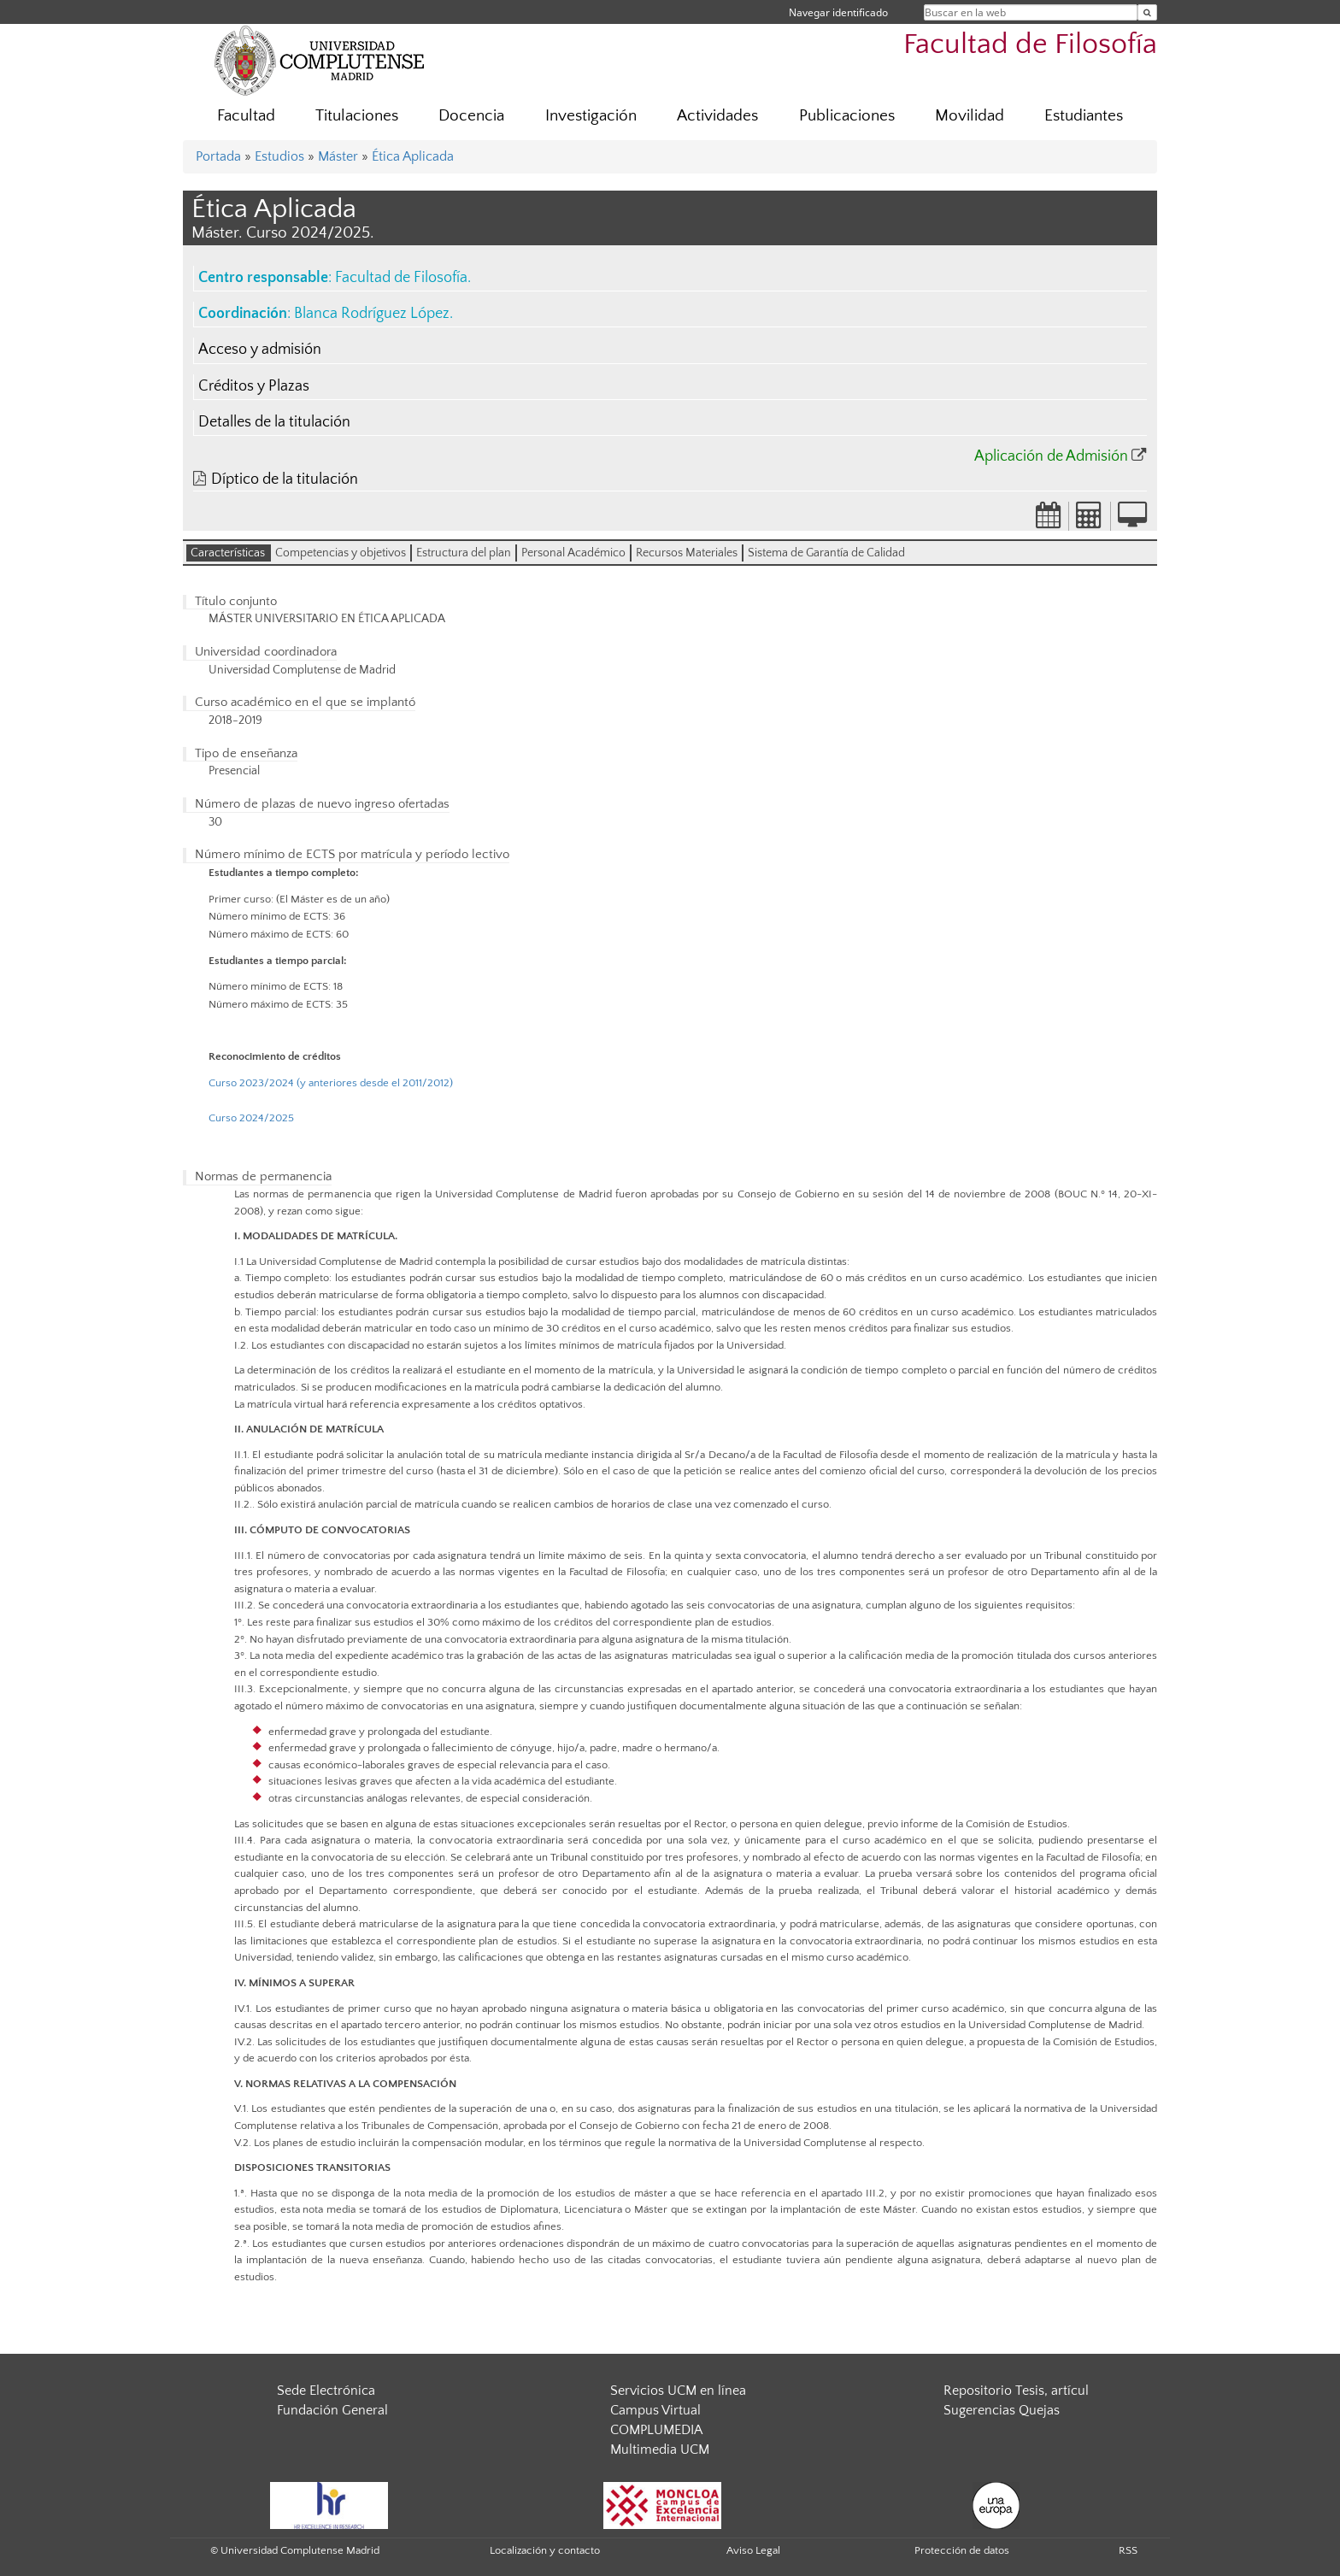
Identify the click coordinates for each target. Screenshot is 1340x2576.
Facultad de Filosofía (1030, 45)
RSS (1128, 2550)
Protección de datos (961, 2550)
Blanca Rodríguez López (372, 313)
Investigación (591, 116)
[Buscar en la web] (1147, 12)
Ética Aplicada (413, 156)
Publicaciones (847, 116)
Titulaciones (356, 116)
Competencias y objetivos (340, 553)
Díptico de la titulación (284, 479)
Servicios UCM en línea (678, 2390)
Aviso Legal (753, 2550)
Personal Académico (573, 553)
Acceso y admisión (259, 349)
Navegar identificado (838, 12)
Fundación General (332, 2410)
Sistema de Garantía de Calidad (826, 553)
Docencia (471, 116)
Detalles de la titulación (274, 422)
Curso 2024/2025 (251, 1118)
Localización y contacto (545, 2550)
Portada (218, 156)
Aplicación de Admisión (1051, 456)
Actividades (717, 116)
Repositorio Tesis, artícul (1016, 2390)
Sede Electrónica (326, 2390)
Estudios (279, 156)
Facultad (246, 116)
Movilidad (969, 116)
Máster (338, 156)
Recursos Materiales (687, 553)
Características (228, 553)
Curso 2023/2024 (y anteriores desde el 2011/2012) (331, 1083)
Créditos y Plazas (253, 386)
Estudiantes (1083, 116)
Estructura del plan (463, 553)
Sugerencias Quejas (1001, 2410)
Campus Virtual (655, 2410)
